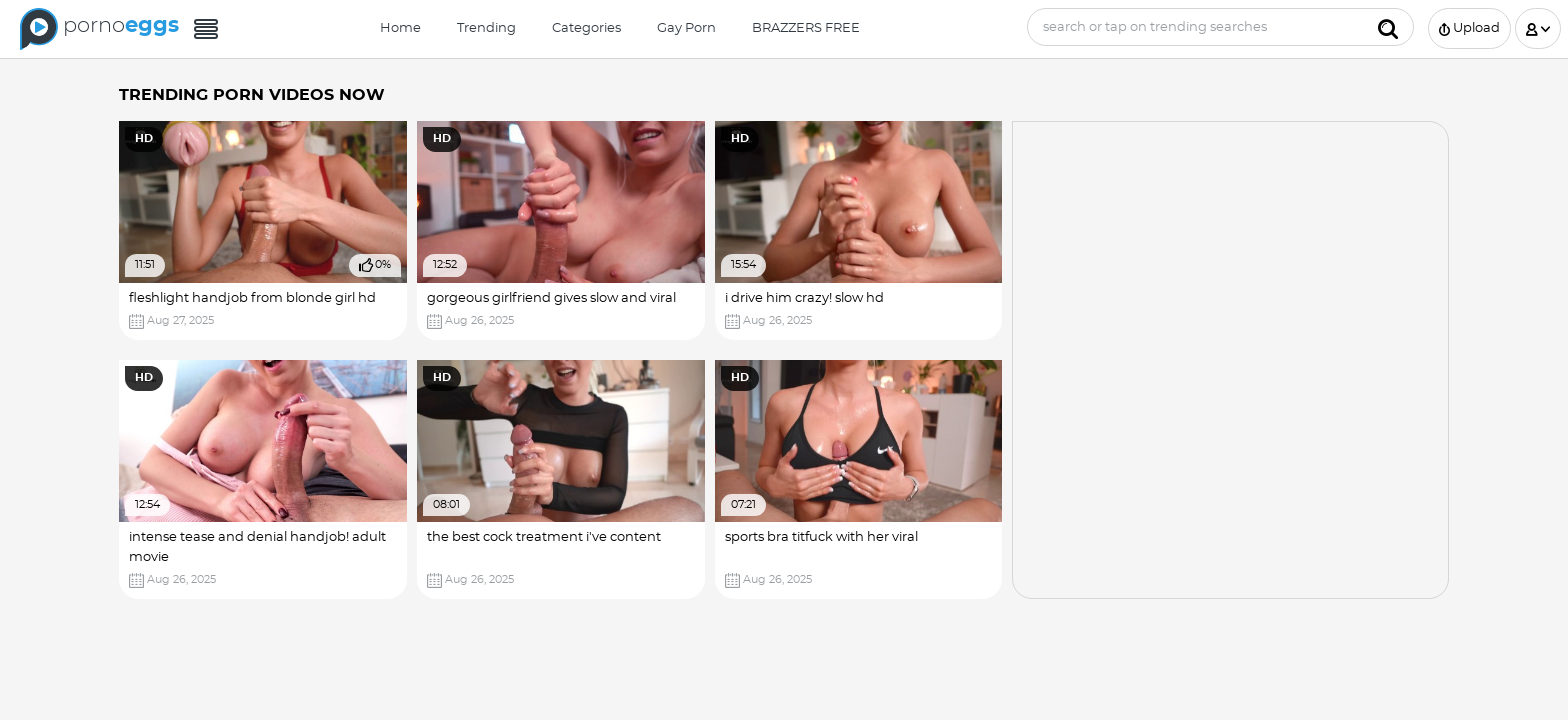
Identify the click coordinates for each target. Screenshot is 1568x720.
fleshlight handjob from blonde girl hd (252, 298)
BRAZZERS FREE (806, 28)
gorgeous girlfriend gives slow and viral (551, 298)
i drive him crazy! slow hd (804, 298)
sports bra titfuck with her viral (821, 537)
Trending (486, 28)
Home (400, 28)
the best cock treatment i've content (544, 537)
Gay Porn (686, 28)
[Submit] (1388, 27)
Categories (586, 28)
